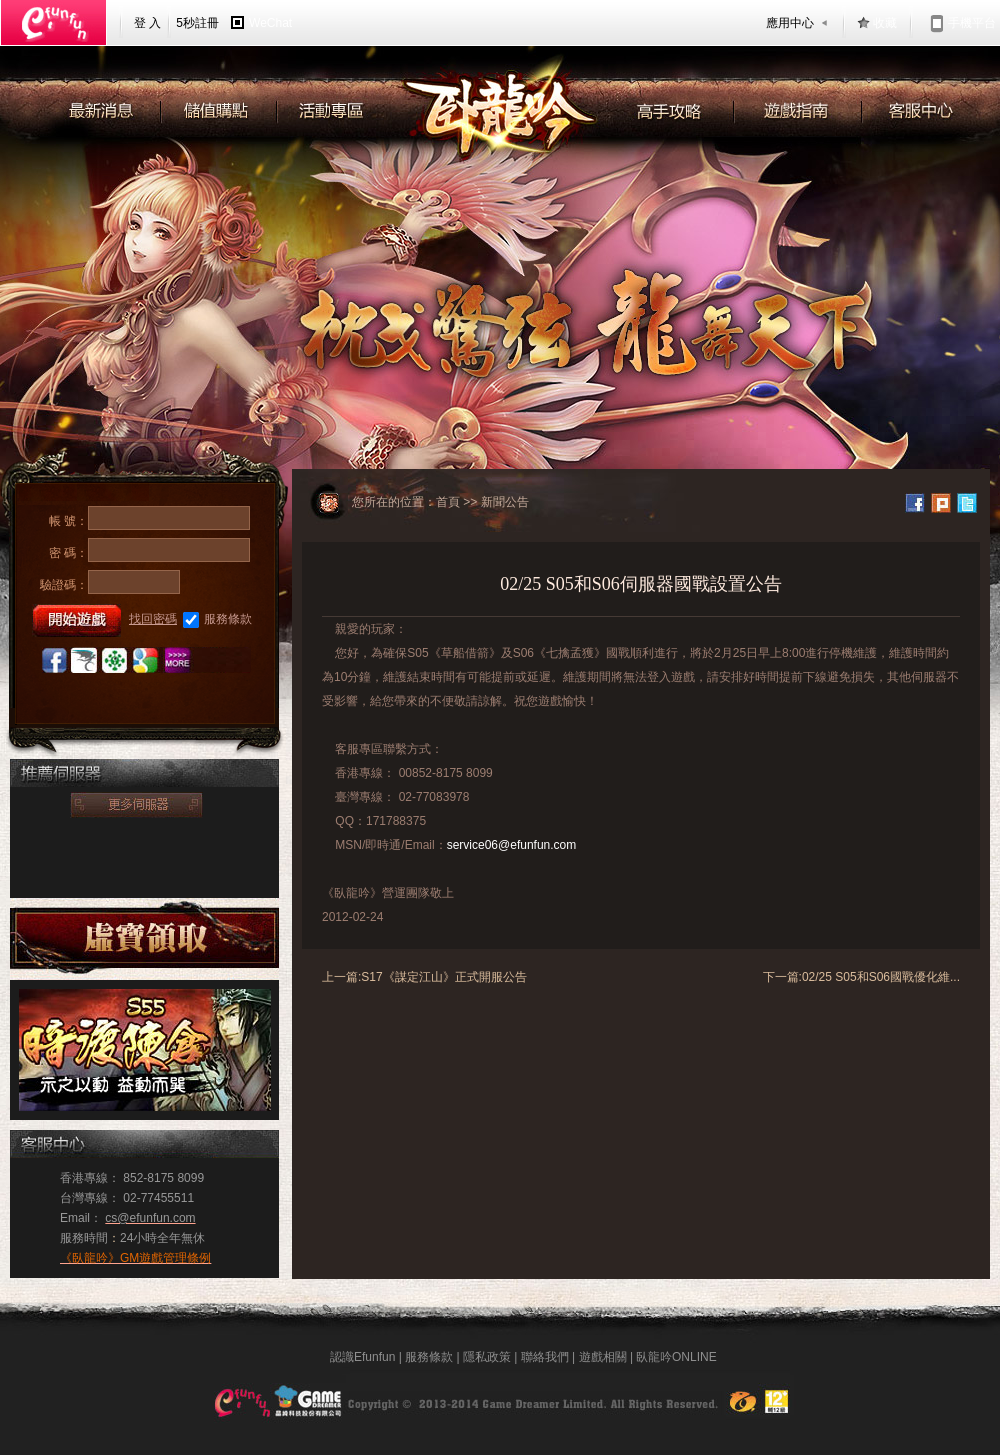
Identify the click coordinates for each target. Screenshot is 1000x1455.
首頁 (448, 502)
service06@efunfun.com (512, 845)
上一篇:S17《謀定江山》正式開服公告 (424, 977)
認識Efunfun (362, 1357)
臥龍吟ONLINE (676, 1357)
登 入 (147, 23)
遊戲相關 (603, 1357)
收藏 (885, 23)
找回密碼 (153, 619)
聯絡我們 (545, 1357)
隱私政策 (487, 1357)
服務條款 (217, 620)
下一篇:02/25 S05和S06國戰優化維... (861, 977)
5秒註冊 (197, 23)
